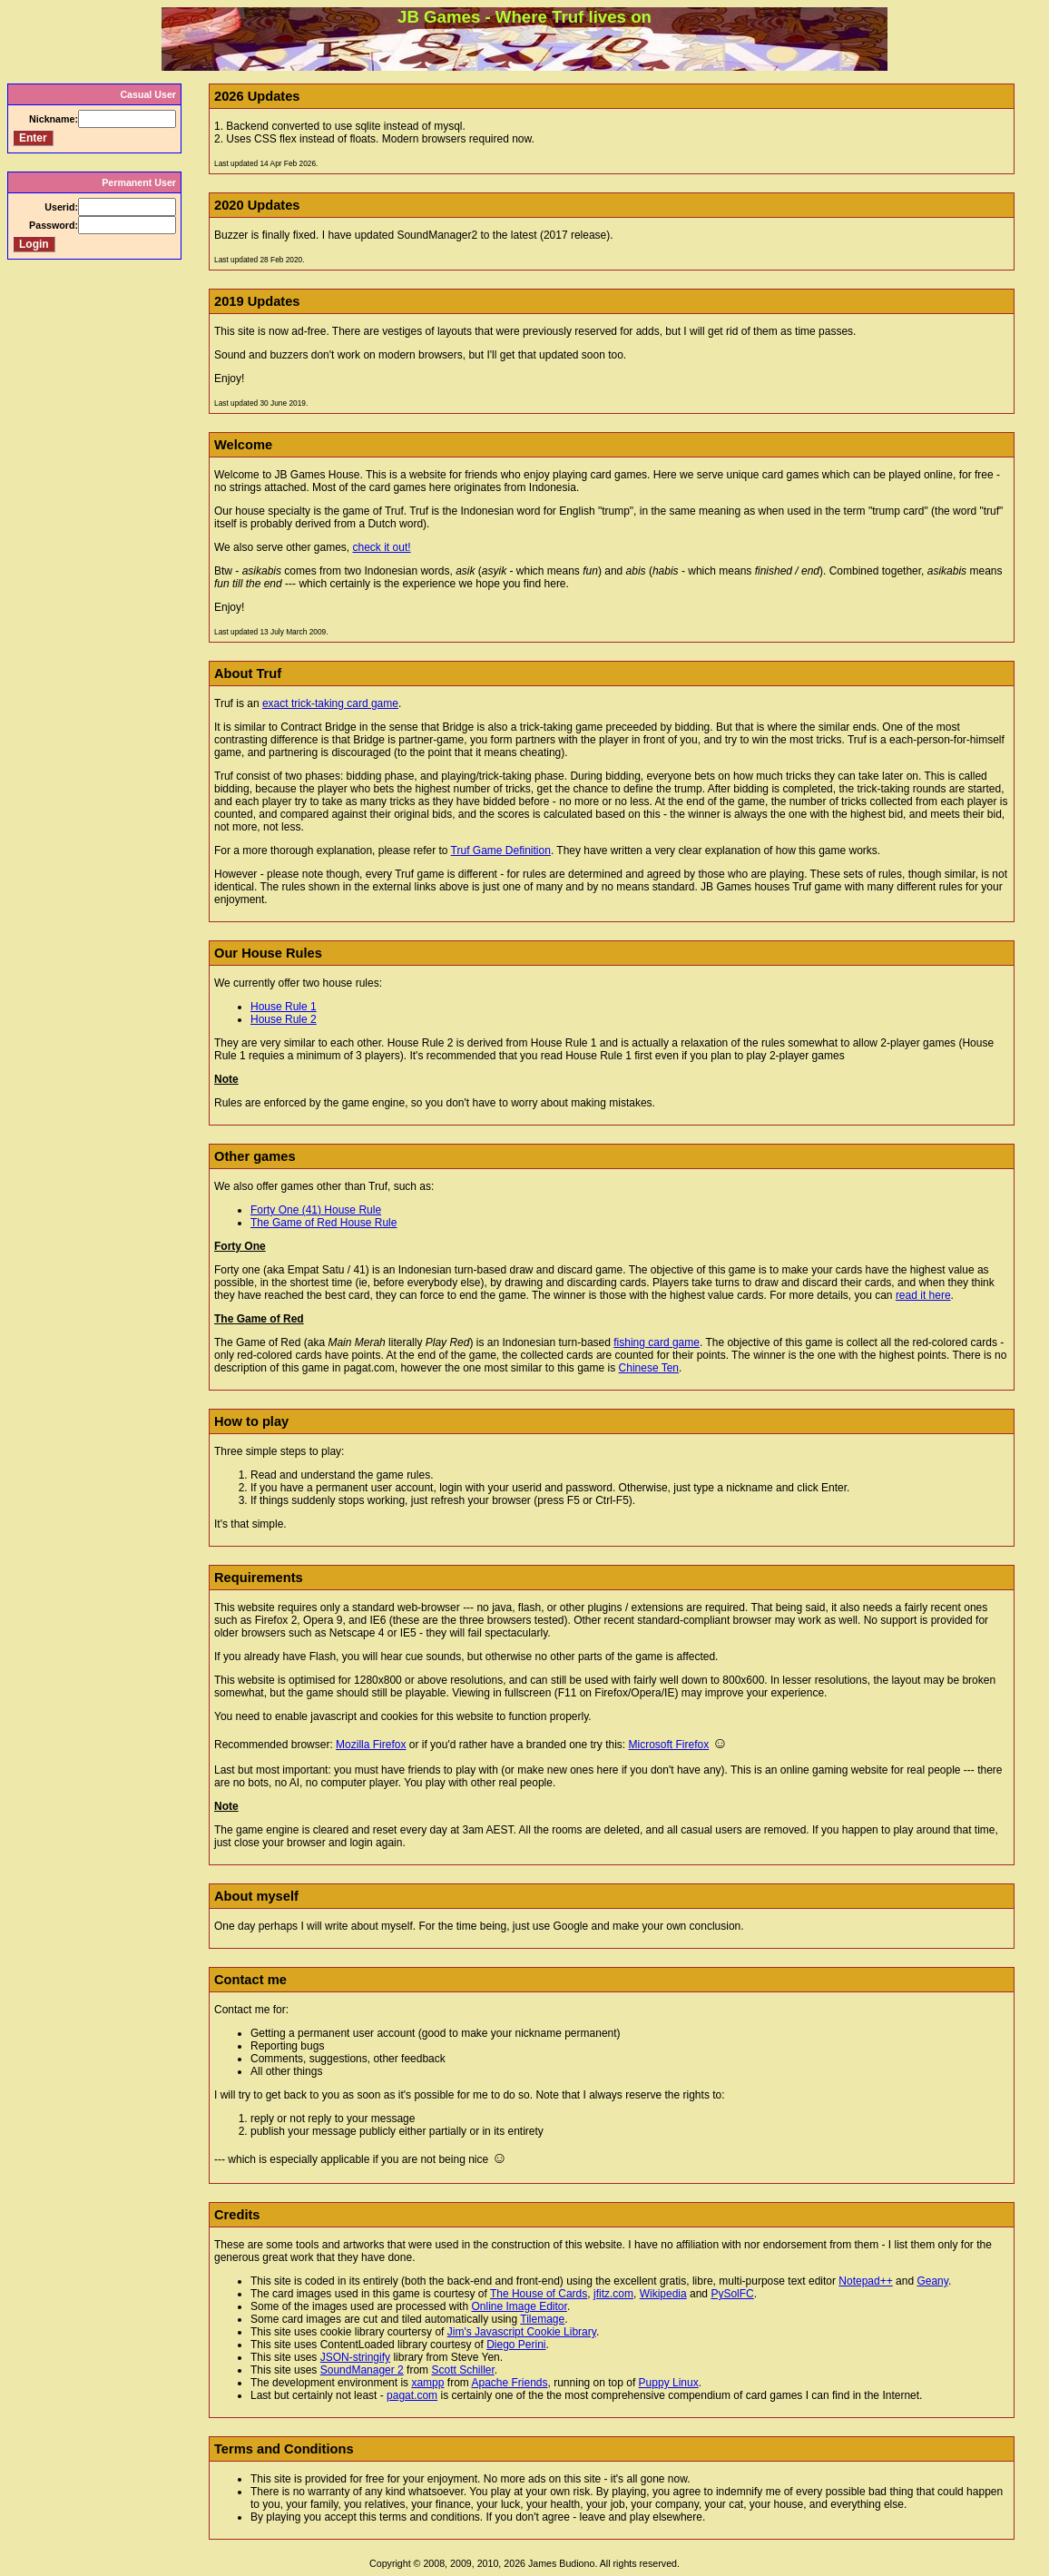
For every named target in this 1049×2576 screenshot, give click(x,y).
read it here (923, 1295)
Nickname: (53, 118)
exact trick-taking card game (330, 703)
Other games (255, 1156)
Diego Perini (515, 2344)
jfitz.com (613, 2293)
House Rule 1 (283, 1006)
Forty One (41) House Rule (315, 1210)
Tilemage (542, 2319)
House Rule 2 (283, 1019)
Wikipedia (663, 2293)
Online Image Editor (518, 2306)
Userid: (61, 207)
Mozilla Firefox (371, 1744)
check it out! (382, 547)
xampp (427, 2382)
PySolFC (732, 2293)
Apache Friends (509, 2382)
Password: (53, 225)
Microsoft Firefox (669, 1744)
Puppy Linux (669, 2382)
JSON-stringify (355, 2357)
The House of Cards (538, 2293)
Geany (932, 2281)
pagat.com (412, 2395)
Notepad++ (865, 2281)
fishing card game (656, 1342)
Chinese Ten (649, 1368)
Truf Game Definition (501, 850)
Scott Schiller (462, 2370)
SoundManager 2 (362, 2370)
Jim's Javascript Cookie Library (521, 2331)
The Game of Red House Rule (323, 1222)
